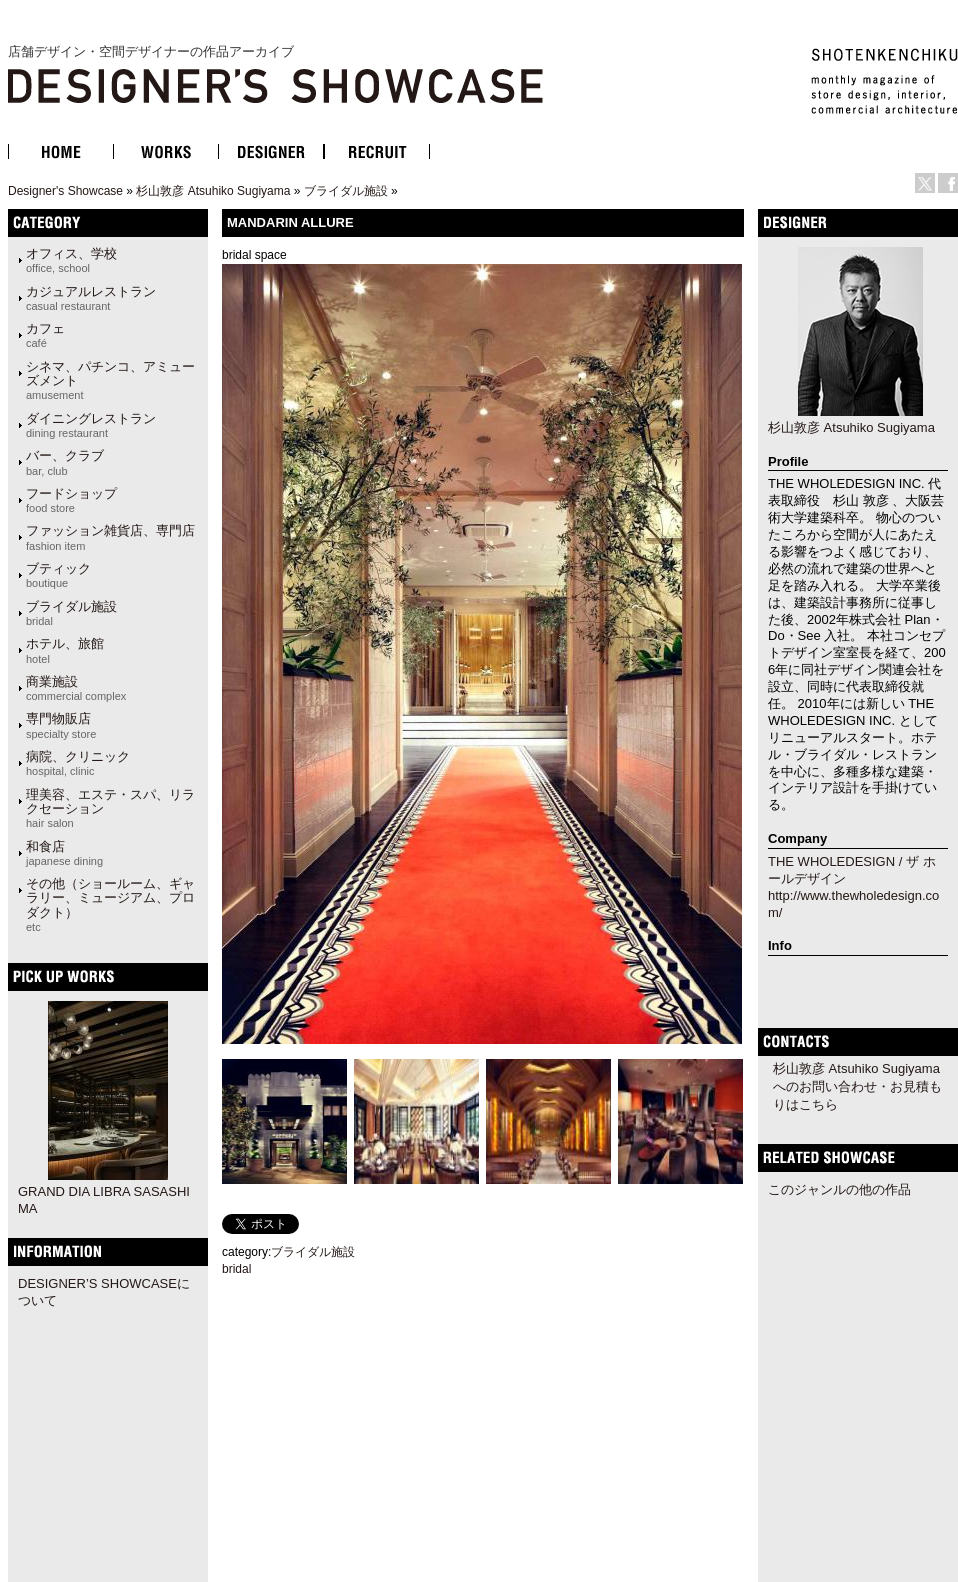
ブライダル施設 (346, 191)
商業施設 (76, 688)
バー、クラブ (65, 462)
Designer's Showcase (65, 191)
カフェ (45, 335)
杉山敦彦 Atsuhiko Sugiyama (213, 191)
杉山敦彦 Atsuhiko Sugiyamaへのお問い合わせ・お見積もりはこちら (857, 1086)
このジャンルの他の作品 (839, 1189)
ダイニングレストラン (91, 425)
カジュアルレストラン (91, 298)
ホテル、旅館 (65, 650)
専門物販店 (61, 725)
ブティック (58, 575)
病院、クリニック (78, 763)
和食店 (64, 853)
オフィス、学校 (71, 260)
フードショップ (71, 500)
